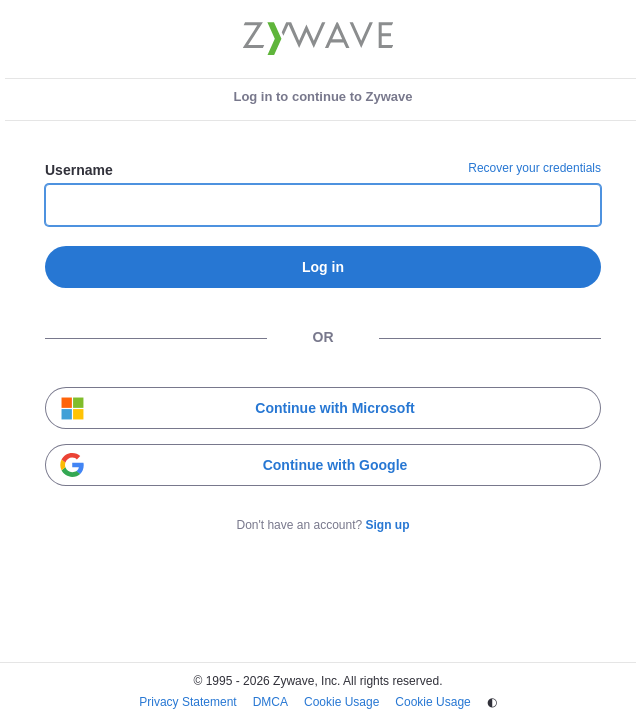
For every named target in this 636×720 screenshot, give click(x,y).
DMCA (270, 702)
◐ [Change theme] (492, 702)
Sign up (388, 525)
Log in (323, 267)
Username (79, 170)
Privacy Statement (187, 702)
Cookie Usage (341, 702)
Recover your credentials (534, 168)
